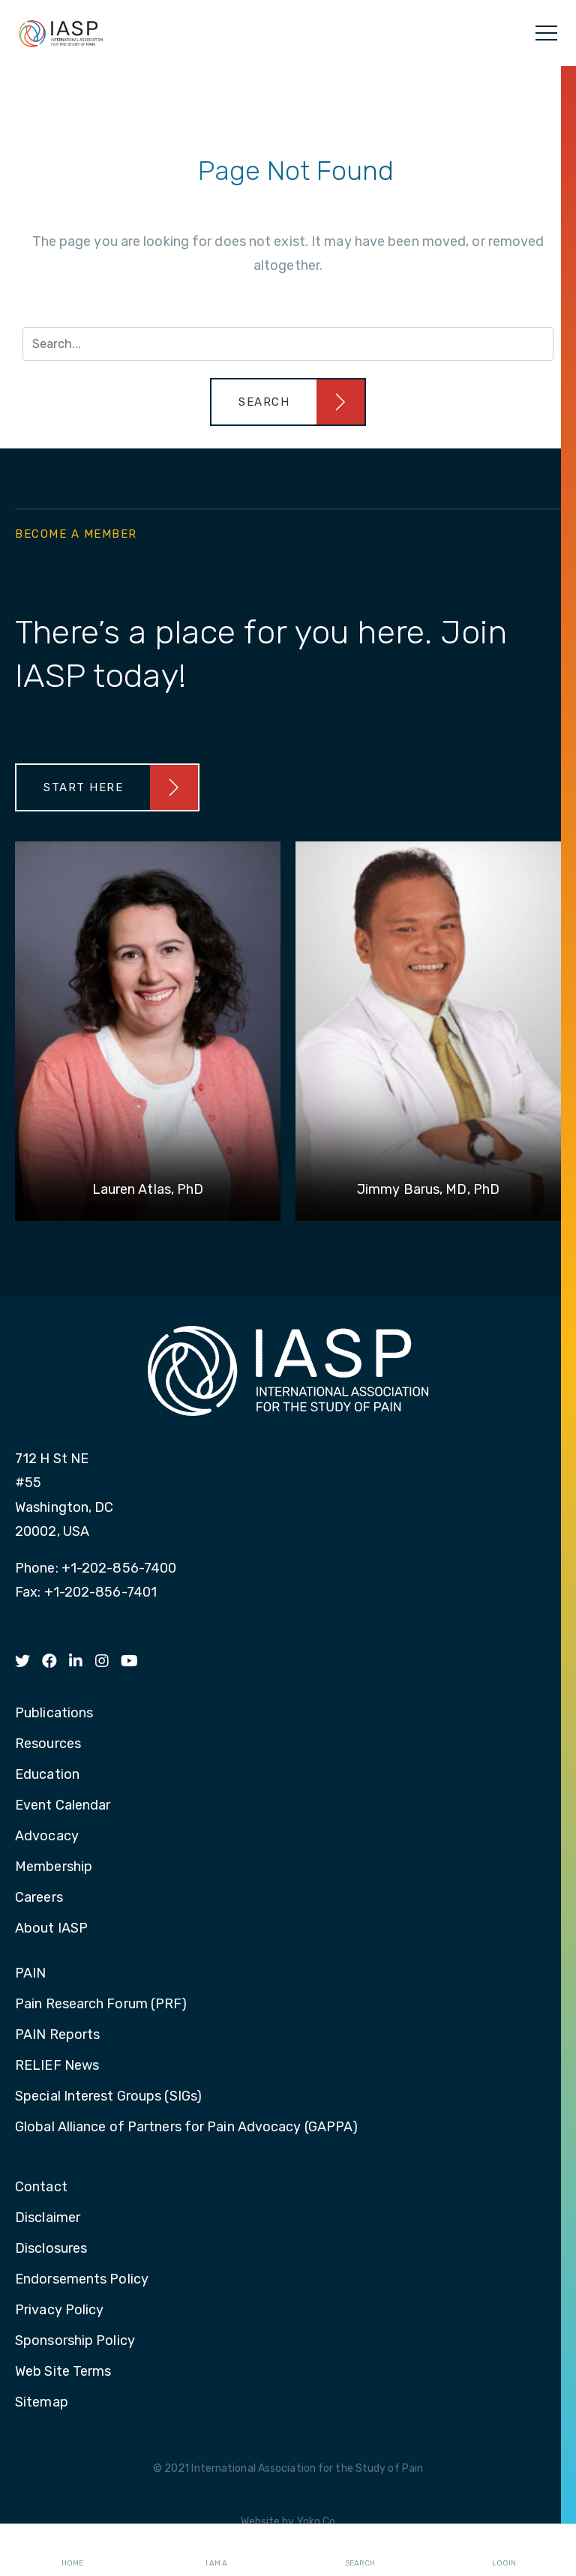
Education (47, 1775)
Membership (53, 1867)
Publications (54, 1713)
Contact (41, 2187)
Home (72, 2550)
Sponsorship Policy (75, 2341)
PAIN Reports (57, 2035)
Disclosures (51, 2249)
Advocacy (47, 1836)
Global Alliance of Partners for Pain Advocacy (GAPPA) (186, 2127)
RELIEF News (57, 2066)
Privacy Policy (59, 2310)
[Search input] (288, 344)
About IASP (51, 1928)
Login (504, 2550)
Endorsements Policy (81, 2279)
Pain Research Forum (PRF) (101, 2004)
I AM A (216, 2550)
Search (360, 2550)
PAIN (30, 1973)
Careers (39, 1898)
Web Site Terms (63, 2372)
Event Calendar (62, 1805)
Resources (48, 1744)
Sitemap (41, 2402)
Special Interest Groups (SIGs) (108, 2096)
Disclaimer (47, 2218)
